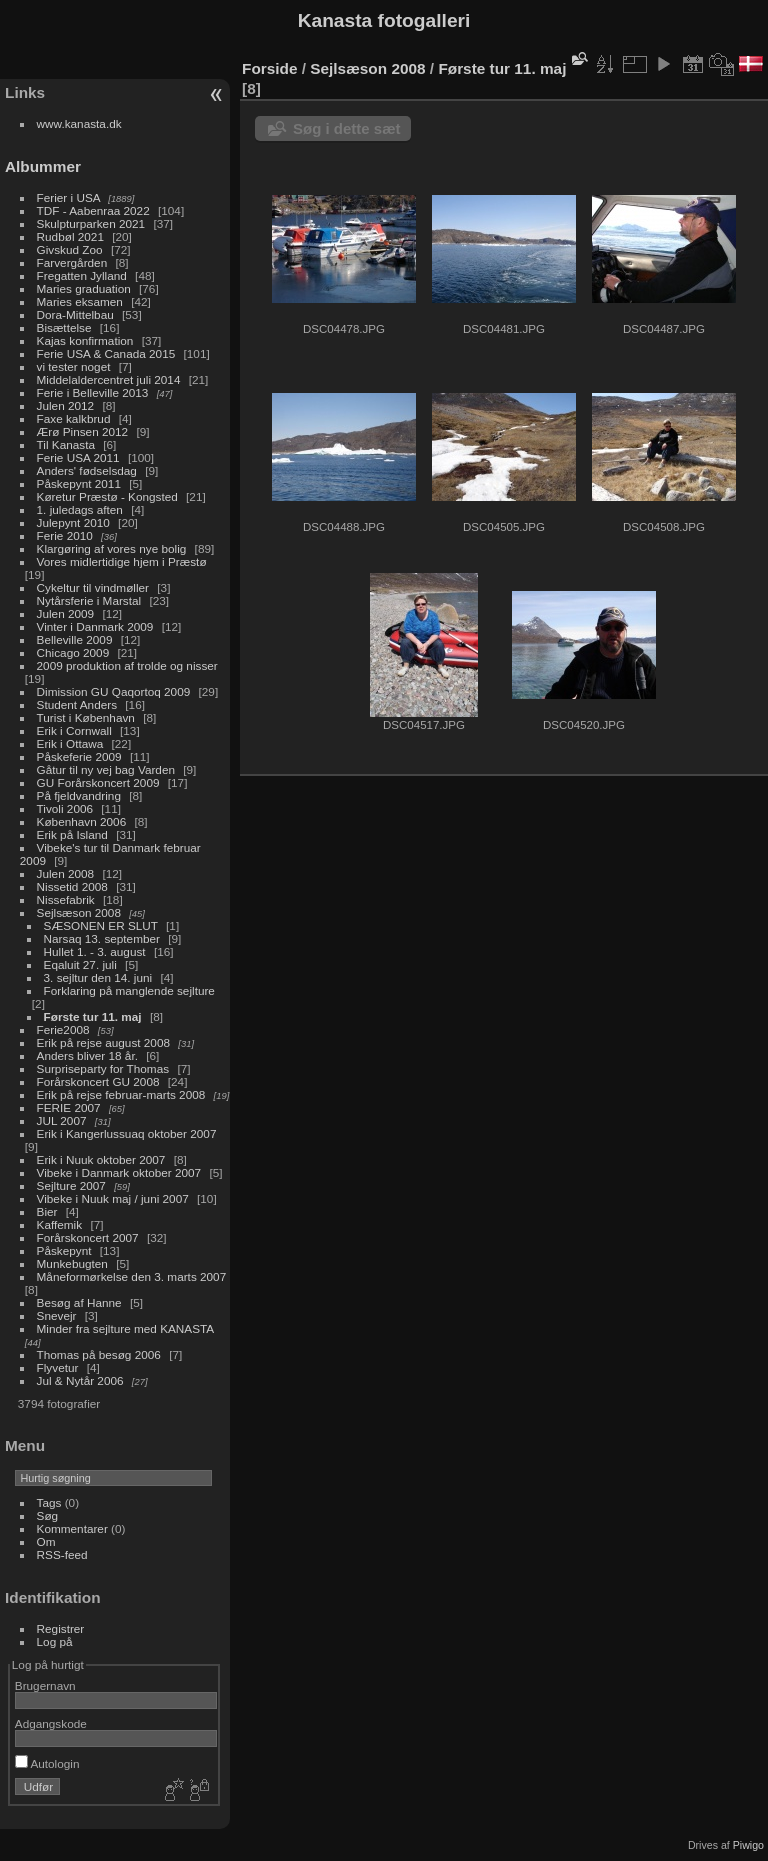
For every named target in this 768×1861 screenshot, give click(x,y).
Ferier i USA (68, 197)
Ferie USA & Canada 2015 (106, 353)
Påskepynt (64, 1250)
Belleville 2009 (75, 639)
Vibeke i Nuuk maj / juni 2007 (113, 1198)
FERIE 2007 (69, 1107)
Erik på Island (72, 834)
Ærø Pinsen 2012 (83, 431)
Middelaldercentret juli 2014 (109, 379)
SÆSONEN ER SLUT (101, 925)
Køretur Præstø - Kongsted (107, 496)
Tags (49, 1502)
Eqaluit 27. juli (80, 964)
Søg (48, 1515)
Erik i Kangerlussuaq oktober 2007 (127, 1133)
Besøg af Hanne (79, 1302)
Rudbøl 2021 (70, 236)
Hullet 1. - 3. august (95, 951)
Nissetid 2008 (72, 886)
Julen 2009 (66, 613)
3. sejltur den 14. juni (98, 977)
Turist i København (86, 717)
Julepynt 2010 (73, 522)
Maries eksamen (80, 301)
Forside (269, 68)
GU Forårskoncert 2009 (98, 782)
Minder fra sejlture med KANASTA (125, 1328)
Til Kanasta (66, 444)
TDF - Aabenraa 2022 (93, 210)
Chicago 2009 (73, 652)
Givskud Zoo (70, 249)
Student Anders (77, 704)
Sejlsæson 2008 (79, 912)
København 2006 (82, 821)
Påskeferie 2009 (79, 756)
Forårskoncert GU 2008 (98, 1081)
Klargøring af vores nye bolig (112, 548)
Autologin (47, 1763)
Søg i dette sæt (347, 128)
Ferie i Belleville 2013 (93, 392)
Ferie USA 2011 (78, 457)
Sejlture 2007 (71, 1185)
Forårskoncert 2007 (88, 1237)
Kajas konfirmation (85, 340)
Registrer (61, 1628)
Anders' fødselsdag (87, 470)
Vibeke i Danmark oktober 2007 (119, 1172)
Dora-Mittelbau (75, 314)
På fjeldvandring (79, 795)
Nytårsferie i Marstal (89, 600)
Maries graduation (84, 288)
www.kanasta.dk (79, 123)
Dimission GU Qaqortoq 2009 (114, 691)
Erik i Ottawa (70, 743)
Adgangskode (51, 1723)
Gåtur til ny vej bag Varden (106, 769)
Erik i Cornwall (74, 730)
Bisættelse (64, 327)
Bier (47, 1211)
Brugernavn (45, 1685)
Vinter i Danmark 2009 (95, 626)
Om (46, 1541)
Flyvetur (58, 1367)
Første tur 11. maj (93, 1016)
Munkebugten (72, 1263)
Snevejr (57, 1315)
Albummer (43, 166)
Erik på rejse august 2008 (103, 1042)
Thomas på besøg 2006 (99, 1354)
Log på (55, 1641)
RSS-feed (62, 1554)
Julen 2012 (66, 405)
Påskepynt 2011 (79, 483)
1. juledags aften (80, 509)
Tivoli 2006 (65, 808)
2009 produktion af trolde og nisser (127, 665)
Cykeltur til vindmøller (93, 587)
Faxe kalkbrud (74, 418)
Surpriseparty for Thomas (103, 1068)
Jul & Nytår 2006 (80, 1380)
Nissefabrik (66, 899)
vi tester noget (74, 366)
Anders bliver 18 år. (87, 1055)
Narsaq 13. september (102, 938)
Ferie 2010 (65, 535)
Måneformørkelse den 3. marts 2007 (132, 1276)
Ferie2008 (63, 1029)
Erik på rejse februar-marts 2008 (121, 1094)
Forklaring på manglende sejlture (129, 990)
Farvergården (72, 262)
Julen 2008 (66, 873)
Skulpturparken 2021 (91, 223)
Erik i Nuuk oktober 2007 (101, 1159)
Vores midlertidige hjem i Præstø (122, 561)
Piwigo (748, 1845)
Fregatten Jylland (82, 275)
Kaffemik (60, 1224)
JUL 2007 (62, 1120)
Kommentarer (72, 1528)
